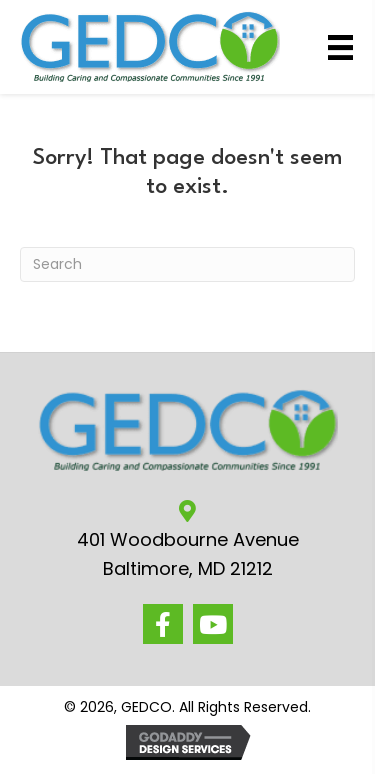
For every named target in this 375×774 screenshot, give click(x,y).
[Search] (187, 264)
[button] (163, 624)
